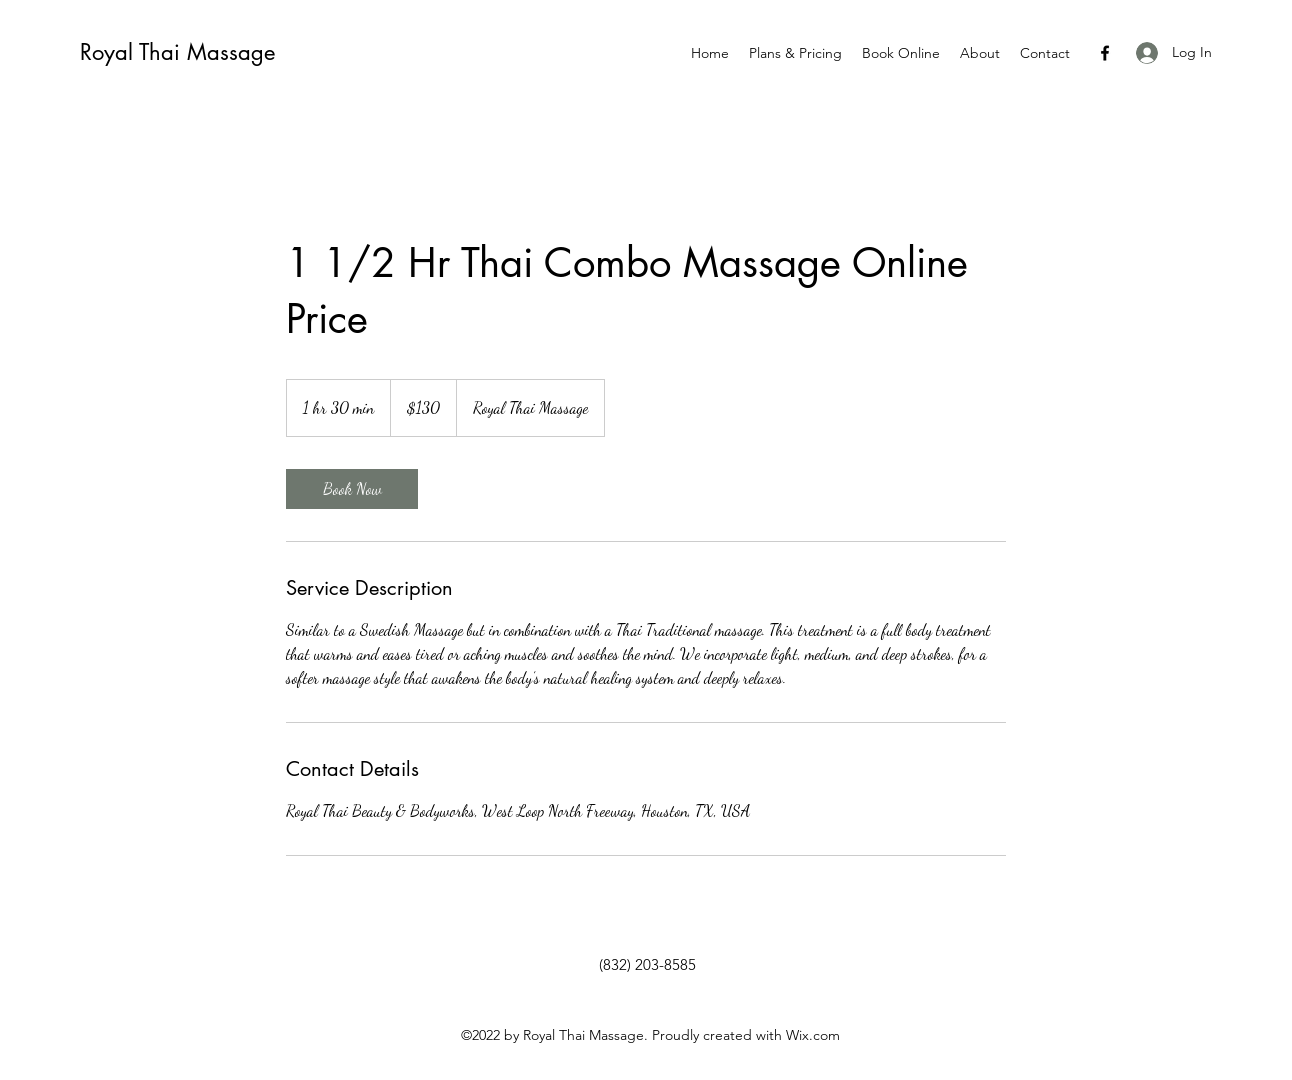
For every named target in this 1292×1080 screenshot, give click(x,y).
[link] (352, 489)
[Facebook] (1105, 53)
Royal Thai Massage (177, 52)
